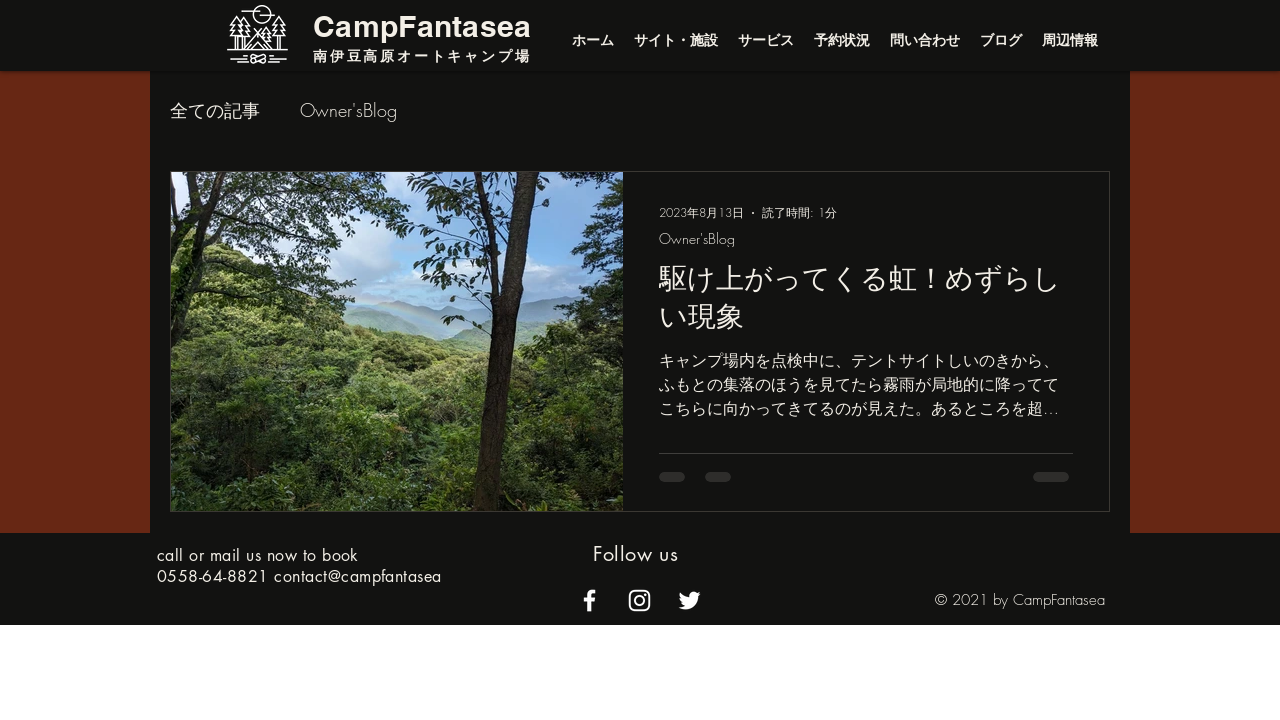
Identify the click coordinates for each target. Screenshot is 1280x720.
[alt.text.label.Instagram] (639, 600)
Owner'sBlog (348, 110)
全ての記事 (215, 110)
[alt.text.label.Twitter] (689, 600)
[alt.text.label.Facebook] (589, 600)
